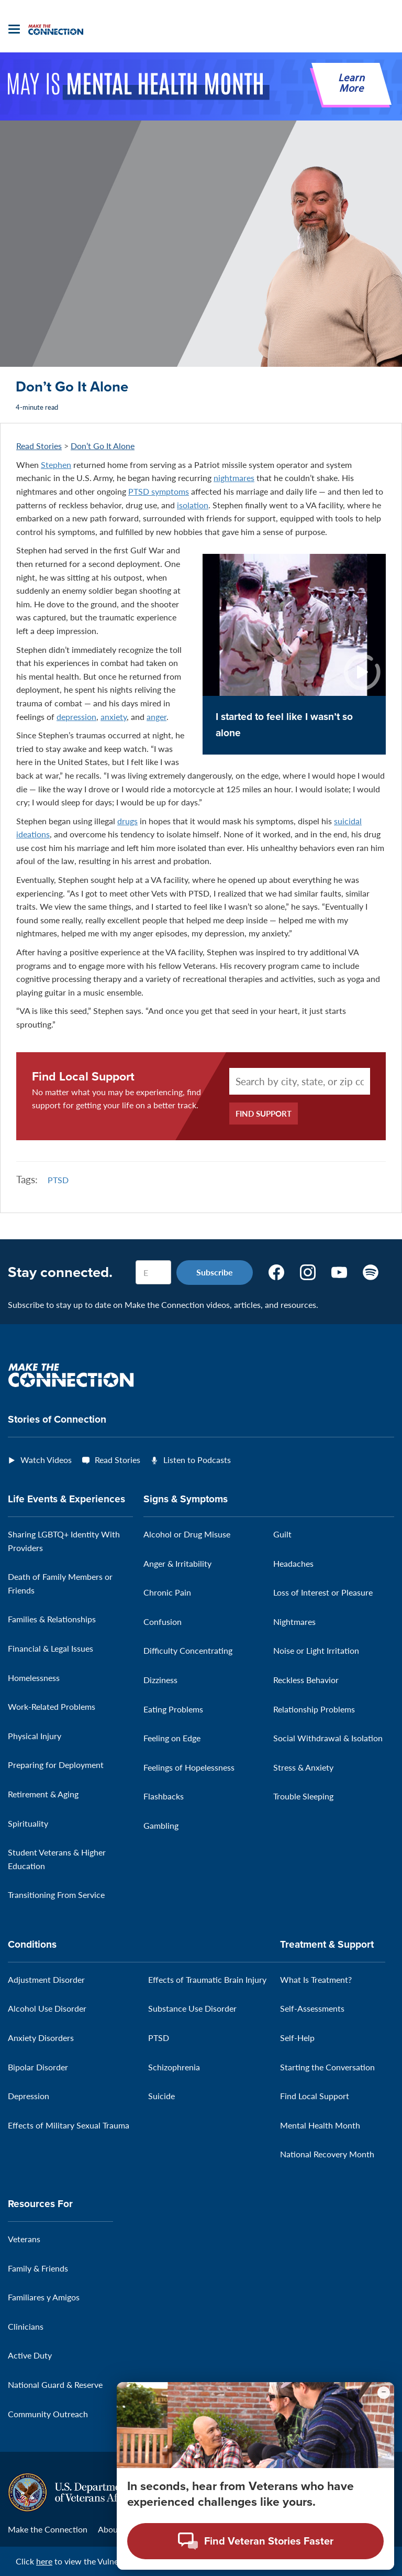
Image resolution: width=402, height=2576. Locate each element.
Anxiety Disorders (41, 2038)
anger (156, 717)
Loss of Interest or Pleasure (323, 1592)
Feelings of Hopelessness (188, 1767)
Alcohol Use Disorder (47, 2008)
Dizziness (160, 1680)
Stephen (56, 465)
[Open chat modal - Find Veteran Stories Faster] (255, 2541)
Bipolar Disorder (38, 2067)
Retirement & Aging (43, 1794)
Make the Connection (47, 2529)
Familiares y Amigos (44, 2297)
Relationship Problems (314, 1709)
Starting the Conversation (327, 2067)
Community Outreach (48, 2414)
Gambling (160, 1825)
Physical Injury (34, 1736)
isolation (192, 505)
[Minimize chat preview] (383, 2392)
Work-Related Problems (51, 1706)
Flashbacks (163, 1796)
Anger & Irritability (177, 1563)
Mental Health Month (320, 2125)
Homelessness (34, 1678)
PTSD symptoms (158, 491)
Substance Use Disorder (192, 2008)
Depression (28, 2096)
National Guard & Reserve (55, 2384)
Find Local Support (83, 1076)
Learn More (351, 83)
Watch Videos (46, 1460)
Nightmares (294, 1622)
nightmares (234, 478)
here (44, 2561)
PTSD (58, 1180)
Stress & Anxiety (303, 1767)
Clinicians (25, 2326)
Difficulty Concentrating (187, 1650)
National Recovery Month (327, 2154)
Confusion (162, 1622)
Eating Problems (173, 1709)
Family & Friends (38, 2268)
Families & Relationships (52, 1619)
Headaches (293, 1563)
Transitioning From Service (56, 1895)
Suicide (161, 2096)
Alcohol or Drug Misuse (186, 1534)
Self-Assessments (312, 2008)
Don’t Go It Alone (103, 446)
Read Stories (39, 446)
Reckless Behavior (306, 1680)
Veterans (24, 2239)
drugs (127, 821)
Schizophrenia (174, 2067)
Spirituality (28, 1823)
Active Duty (30, 2355)
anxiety (113, 717)
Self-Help (297, 2038)
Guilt (282, 1534)
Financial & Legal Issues (50, 1648)
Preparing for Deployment (56, 1765)
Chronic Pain (167, 1592)
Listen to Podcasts (197, 1460)
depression (76, 717)
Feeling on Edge (171, 1738)
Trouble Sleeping (303, 1796)
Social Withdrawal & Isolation (328, 1738)
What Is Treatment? (316, 1979)
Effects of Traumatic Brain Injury (207, 1979)
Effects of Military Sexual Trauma (68, 2125)
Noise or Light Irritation (316, 1650)
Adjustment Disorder (46, 1979)
